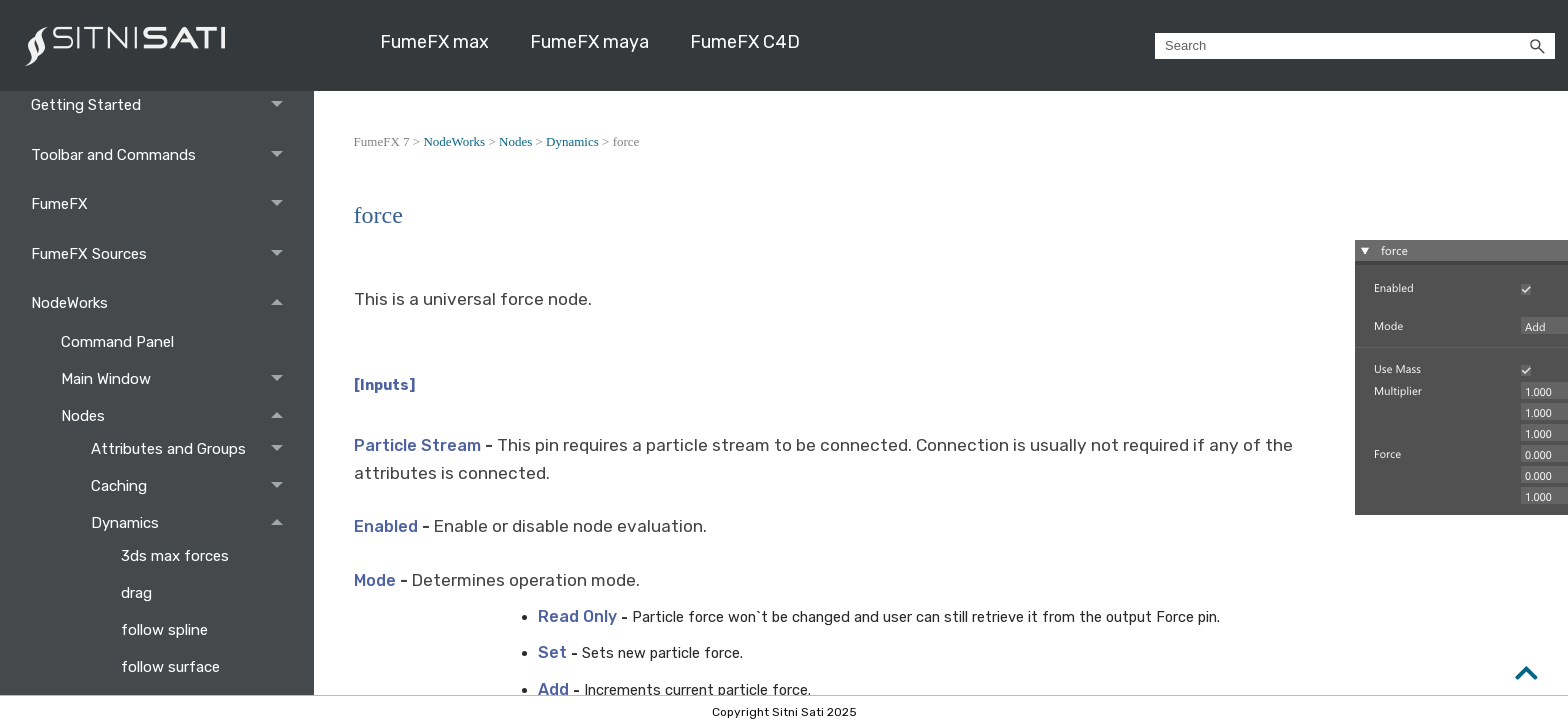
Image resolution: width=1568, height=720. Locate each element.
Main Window (177, 379)
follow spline (166, 630)
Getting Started (162, 105)
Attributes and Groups (192, 449)
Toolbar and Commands (162, 154)
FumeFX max (434, 42)
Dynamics (192, 523)
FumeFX (162, 203)
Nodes (177, 416)
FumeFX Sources (162, 253)
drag (138, 593)
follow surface (172, 667)
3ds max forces (177, 556)
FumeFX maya (589, 42)
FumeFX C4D (745, 42)
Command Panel (119, 342)
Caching (192, 486)
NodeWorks (162, 302)
